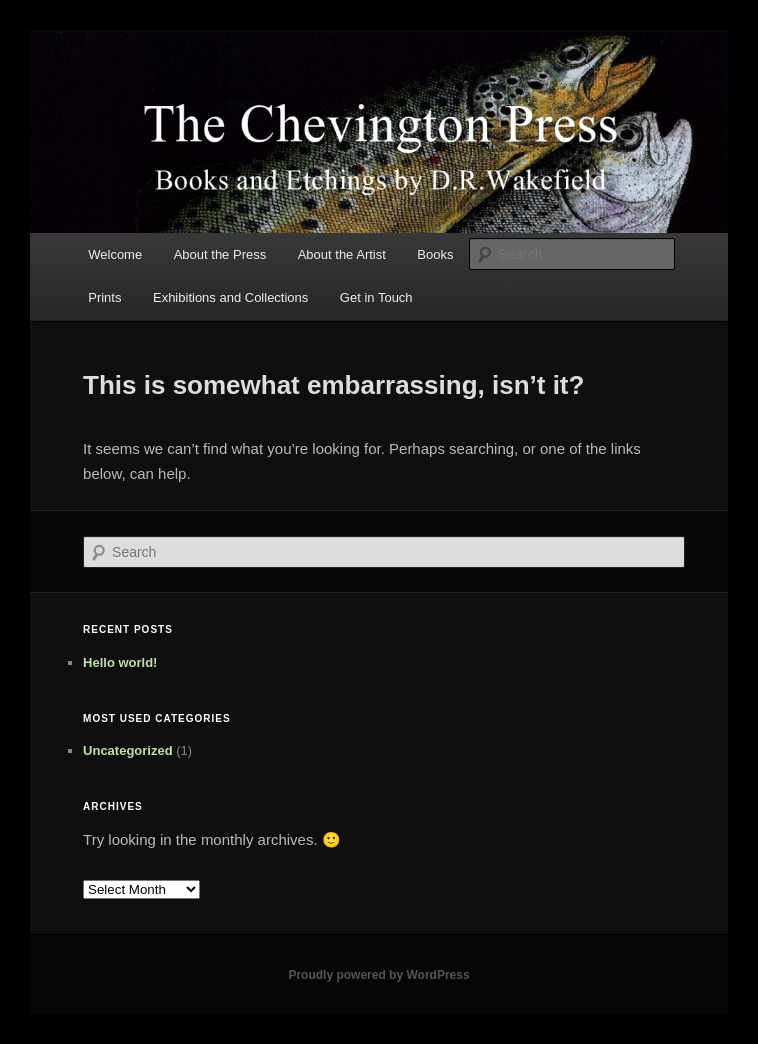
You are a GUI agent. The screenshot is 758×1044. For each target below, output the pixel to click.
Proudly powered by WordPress (378, 975)
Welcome (115, 254)
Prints (104, 297)
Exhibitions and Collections (230, 297)
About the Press (220, 254)
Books (435, 254)
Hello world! (120, 662)
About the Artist (342, 254)
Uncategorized (128, 750)
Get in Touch (376, 297)
